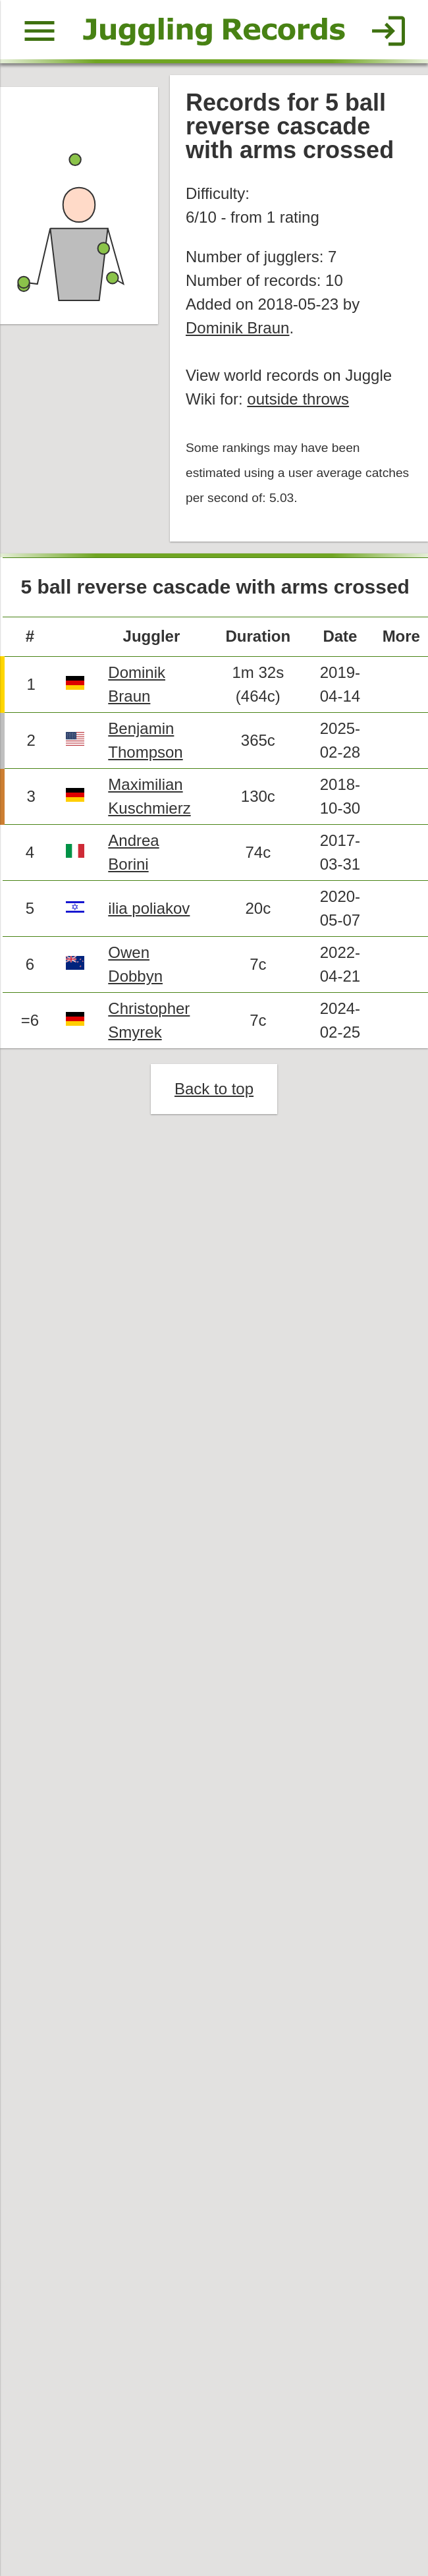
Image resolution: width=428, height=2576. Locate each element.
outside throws (298, 399)
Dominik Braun (237, 328)
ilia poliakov (149, 908)
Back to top (214, 1089)
